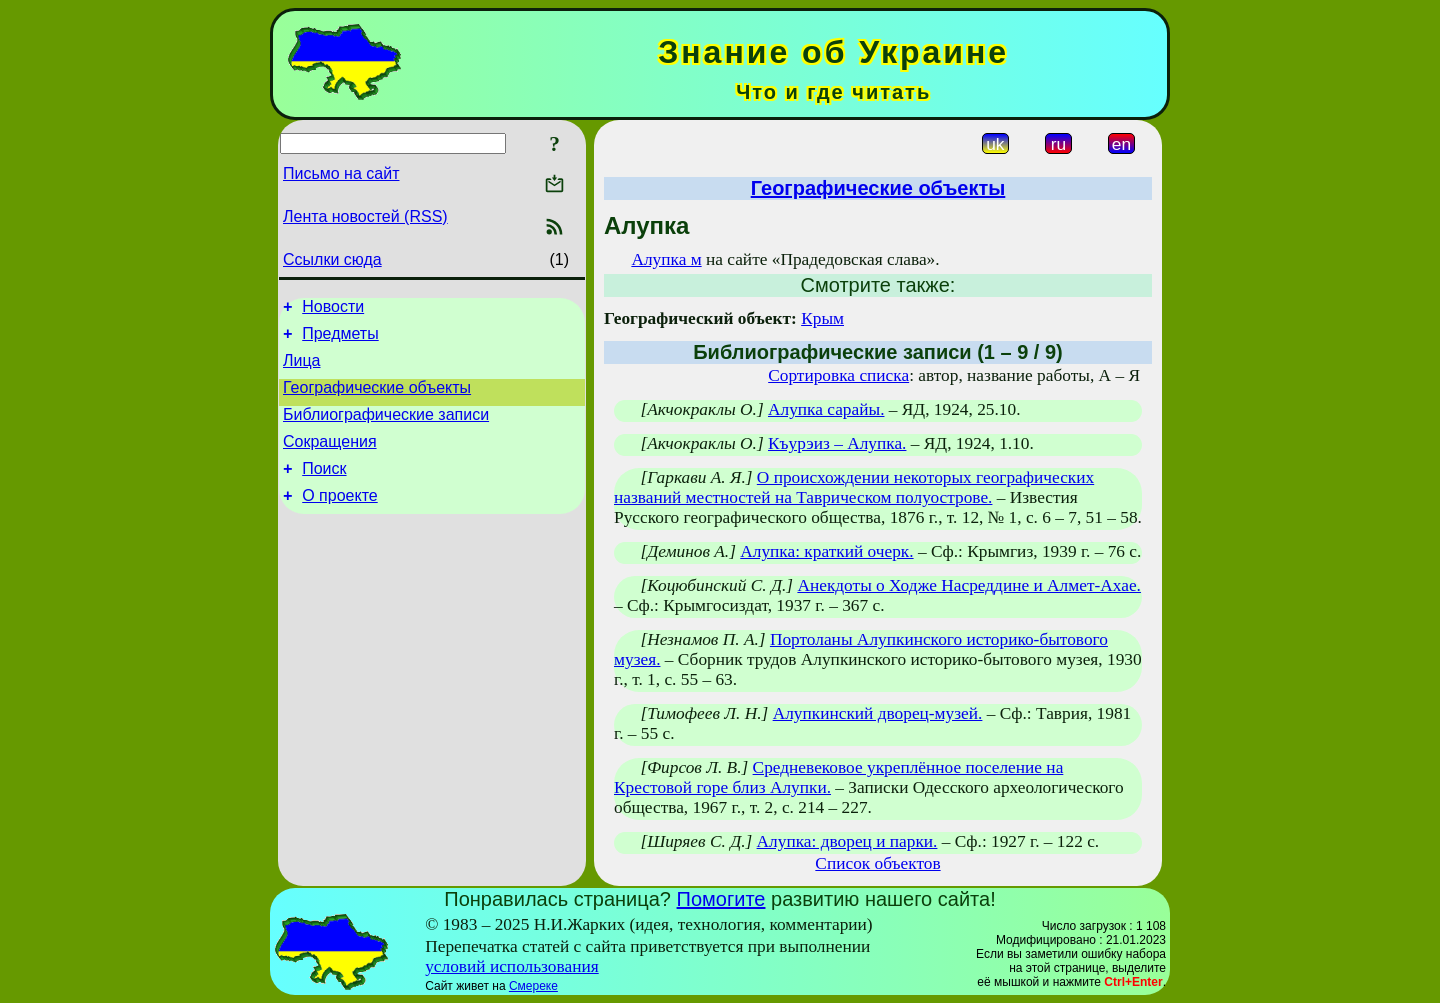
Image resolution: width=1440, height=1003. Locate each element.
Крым (822, 318)
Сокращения (330, 459)
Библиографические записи (386, 429)
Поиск (324, 489)
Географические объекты (377, 399)
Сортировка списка (838, 375)
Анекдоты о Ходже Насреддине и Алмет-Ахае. (969, 585)
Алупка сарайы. (826, 409)
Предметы (340, 339)
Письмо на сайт (341, 173)
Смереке (533, 986)
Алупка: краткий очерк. (826, 551)
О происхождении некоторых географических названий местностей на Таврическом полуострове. (854, 487)
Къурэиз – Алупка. (837, 443)
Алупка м (666, 259)
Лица (302, 369)
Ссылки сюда (332, 259)
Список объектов (877, 863)
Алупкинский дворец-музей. (878, 713)
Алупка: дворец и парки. (847, 841)
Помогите (721, 899)
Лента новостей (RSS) (365, 216)
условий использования (512, 966)
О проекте (339, 519)
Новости (333, 309)
